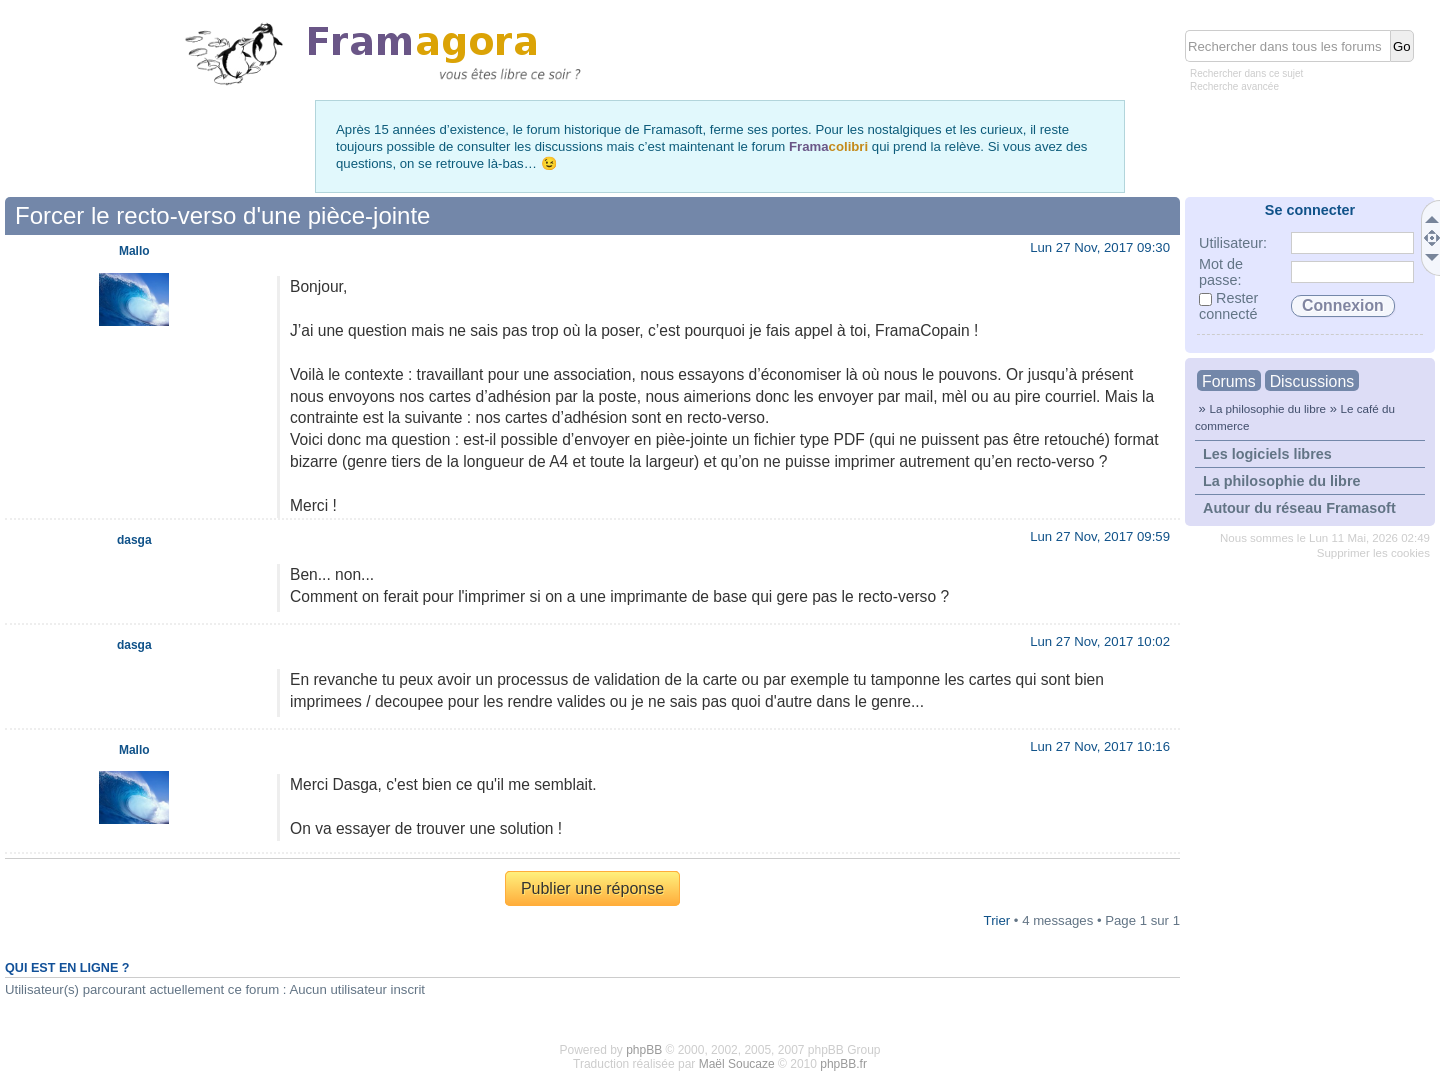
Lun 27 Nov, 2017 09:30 (1100, 247)
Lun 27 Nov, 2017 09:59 (1100, 536)
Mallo (134, 251)
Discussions (1312, 381)
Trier (997, 920)
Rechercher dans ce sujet (1246, 73)
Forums (1229, 381)
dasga (134, 540)
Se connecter (1310, 210)
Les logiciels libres (1267, 454)
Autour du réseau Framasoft (1299, 508)
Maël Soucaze (737, 1064)
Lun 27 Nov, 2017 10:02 (1100, 641)
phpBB (644, 1050)
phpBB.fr (843, 1064)
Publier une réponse (592, 888)
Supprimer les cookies (1373, 553)
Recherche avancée (1234, 86)
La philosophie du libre (1267, 408)
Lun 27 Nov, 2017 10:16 (1100, 746)
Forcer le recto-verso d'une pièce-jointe (222, 215)
